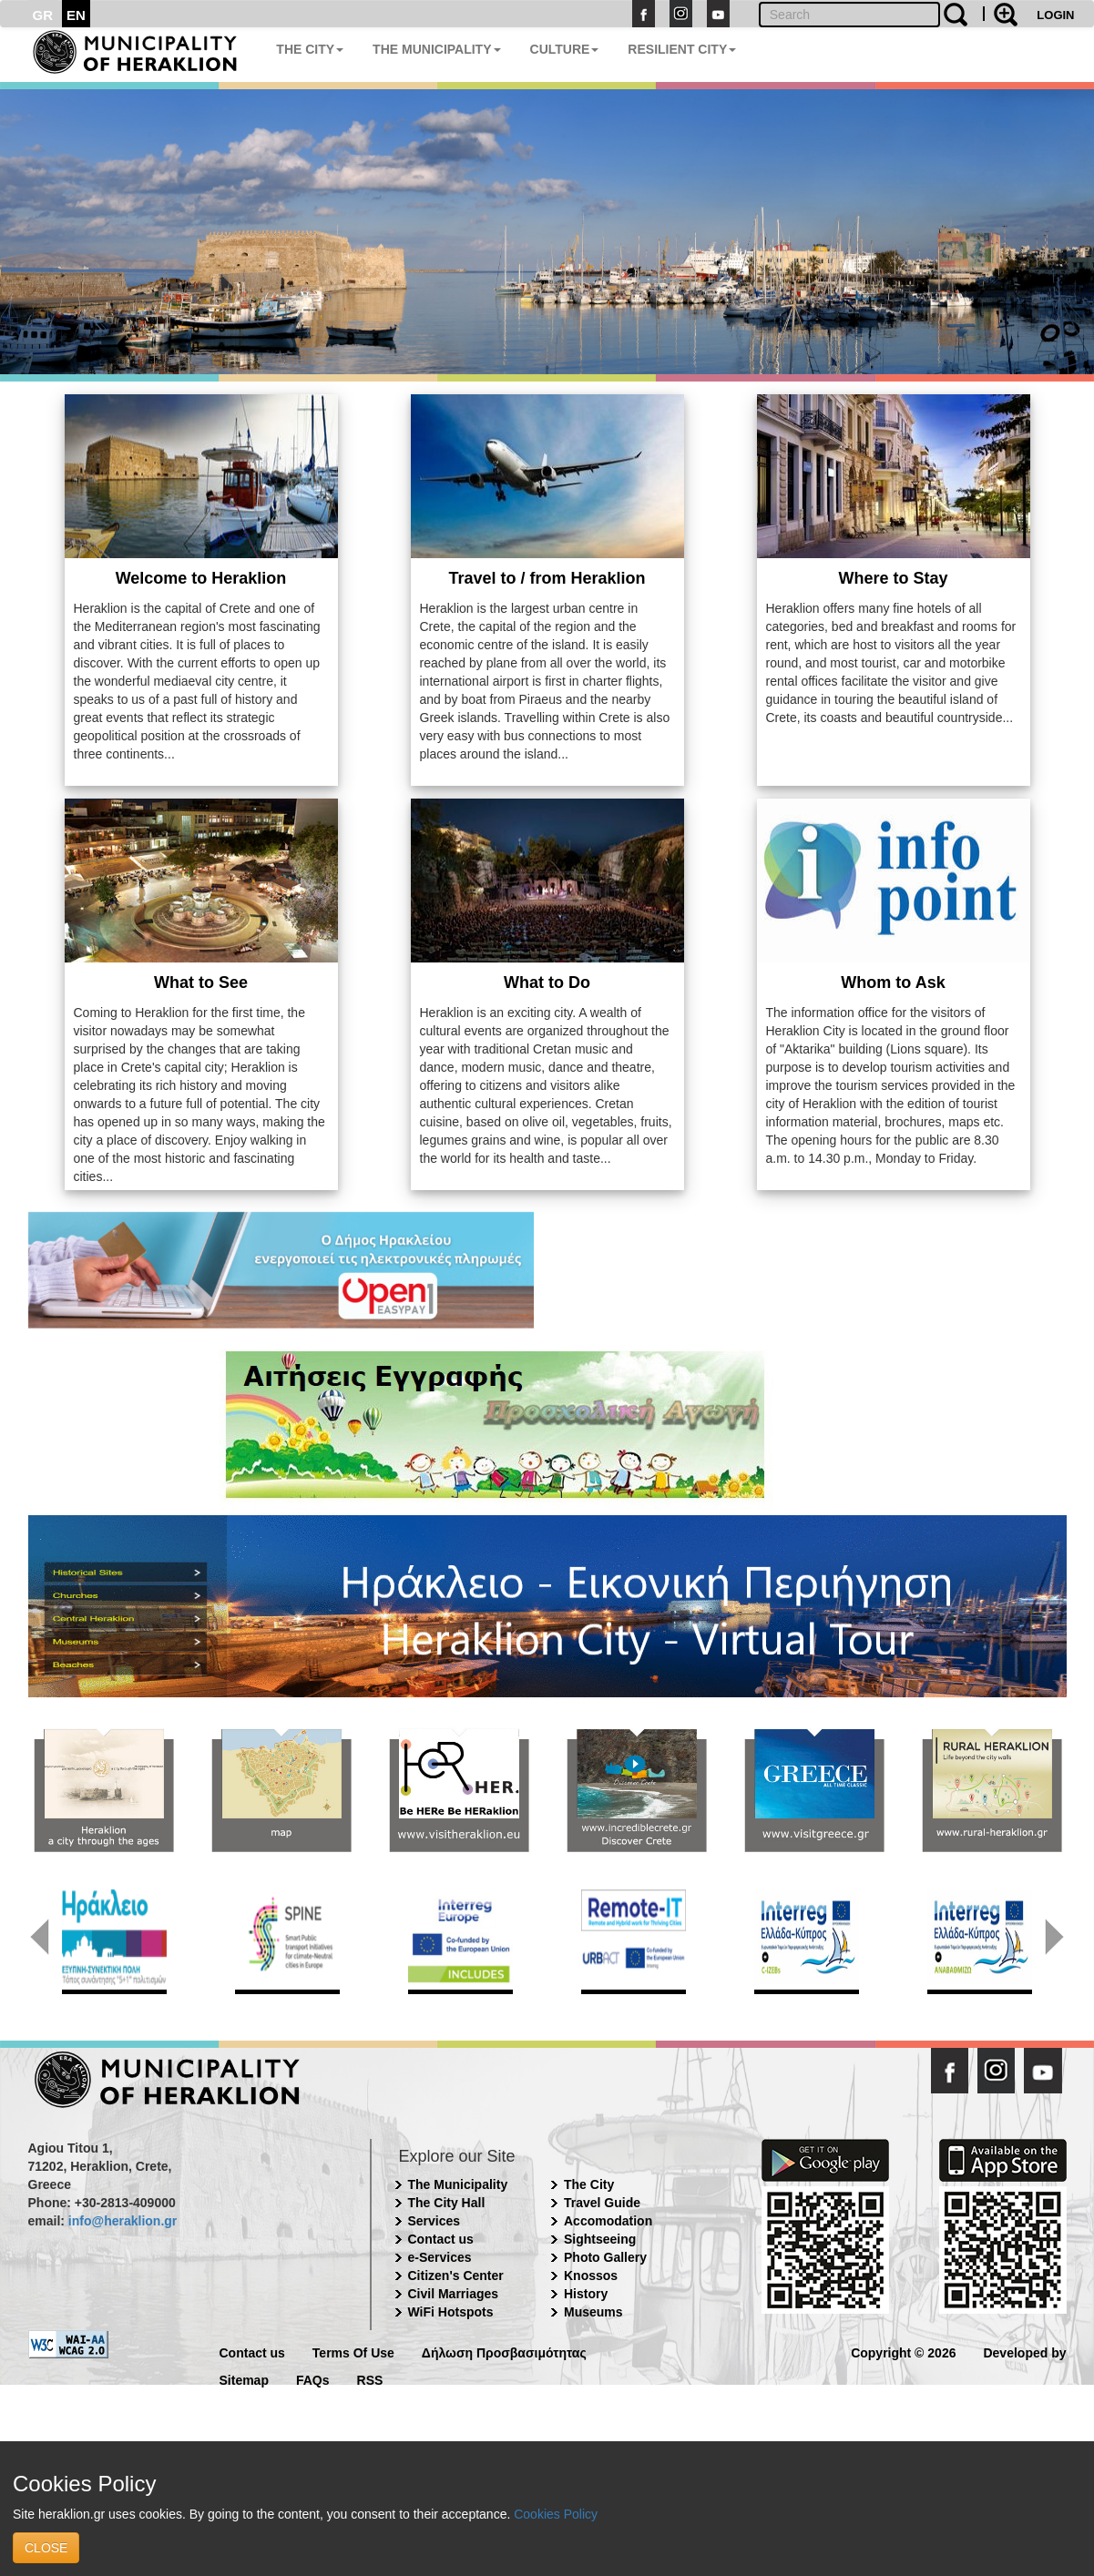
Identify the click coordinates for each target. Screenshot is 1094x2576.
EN (76, 15)
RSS (370, 2379)
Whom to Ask (893, 982)
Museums (593, 2312)
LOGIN (1055, 15)
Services (434, 2221)
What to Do (547, 982)
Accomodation (608, 2221)
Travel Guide (602, 2202)
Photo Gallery (605, 2257)
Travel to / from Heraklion (546, 578)
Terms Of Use (353, 2351)
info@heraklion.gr (122, 2221)
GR (43, 15)
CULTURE (564, 49)
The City (589, 2184)
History (586, 2293)
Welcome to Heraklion (201, 578)
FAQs (313, 2379)
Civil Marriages (453, 2293)
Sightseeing (600, 2239)
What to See (201, 982)
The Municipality (458, 2184)
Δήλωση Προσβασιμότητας (504, 2351)
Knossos (591, 2275)
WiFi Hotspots (451, 2312)
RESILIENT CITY (682, 49)
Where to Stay (892, 578)
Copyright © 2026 (903, 2351)
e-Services (440, 2257)
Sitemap (244, 2379)
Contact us (441, 2239)
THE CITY (309, 49)
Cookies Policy (556, 2514)
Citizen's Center (456, 2275)
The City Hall (447, 2202)
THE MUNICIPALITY (436, 49)
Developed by (1024, 2351)
